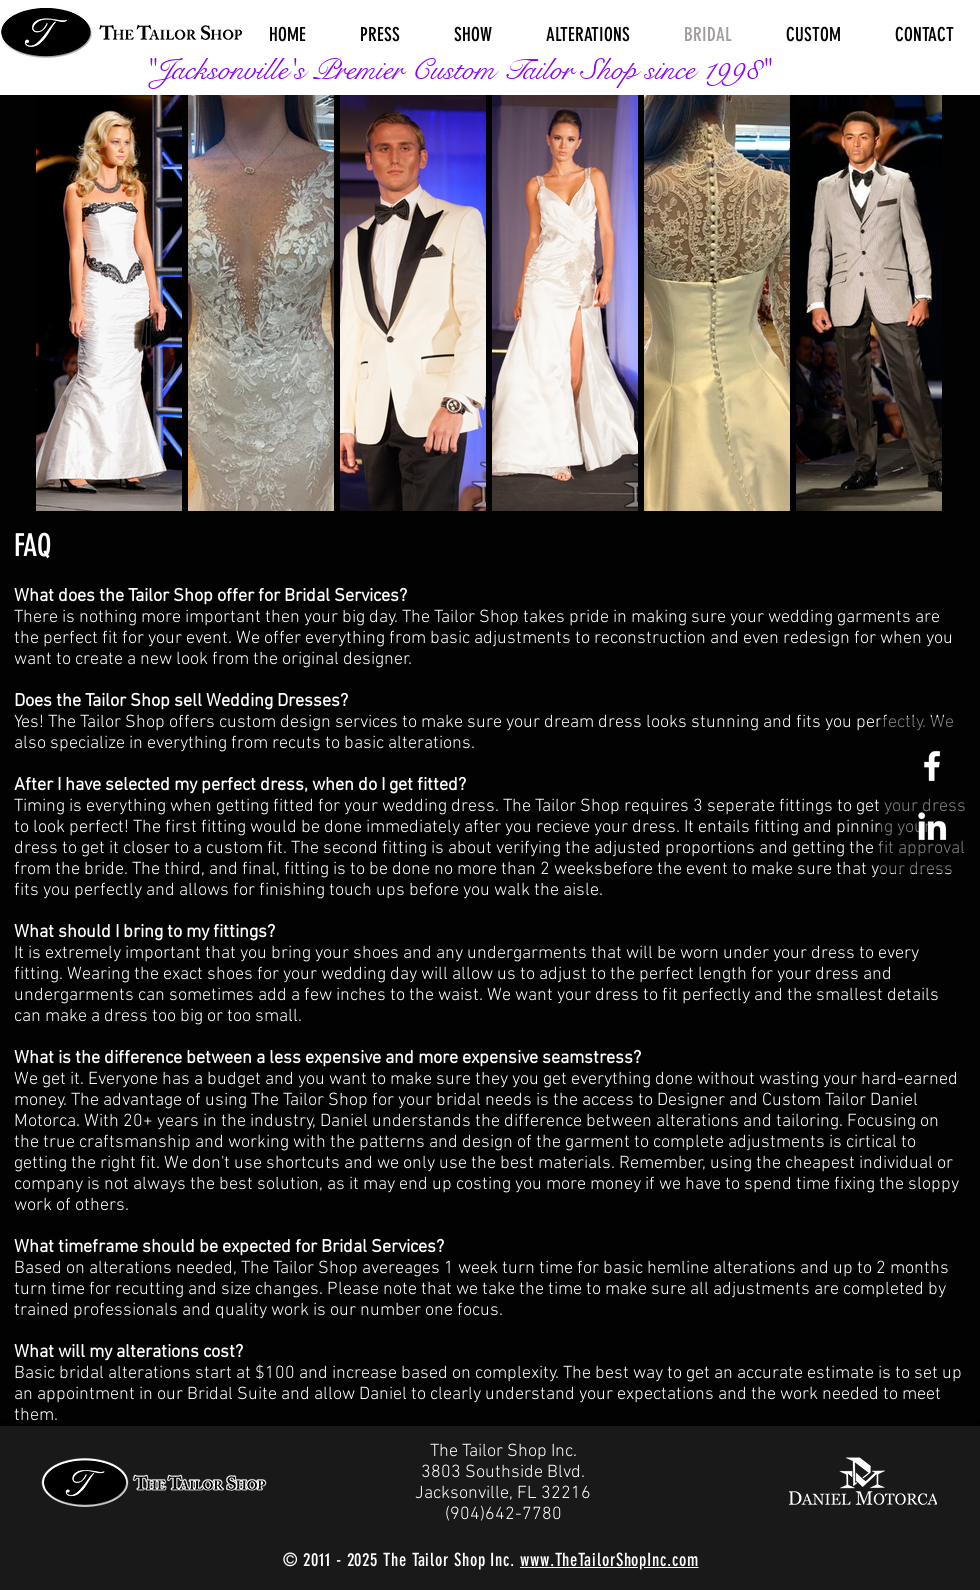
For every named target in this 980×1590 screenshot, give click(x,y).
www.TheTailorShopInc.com (609, 1560)
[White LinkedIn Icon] (932, 826)
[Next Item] (916, 303)
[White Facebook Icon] (932, 766)
